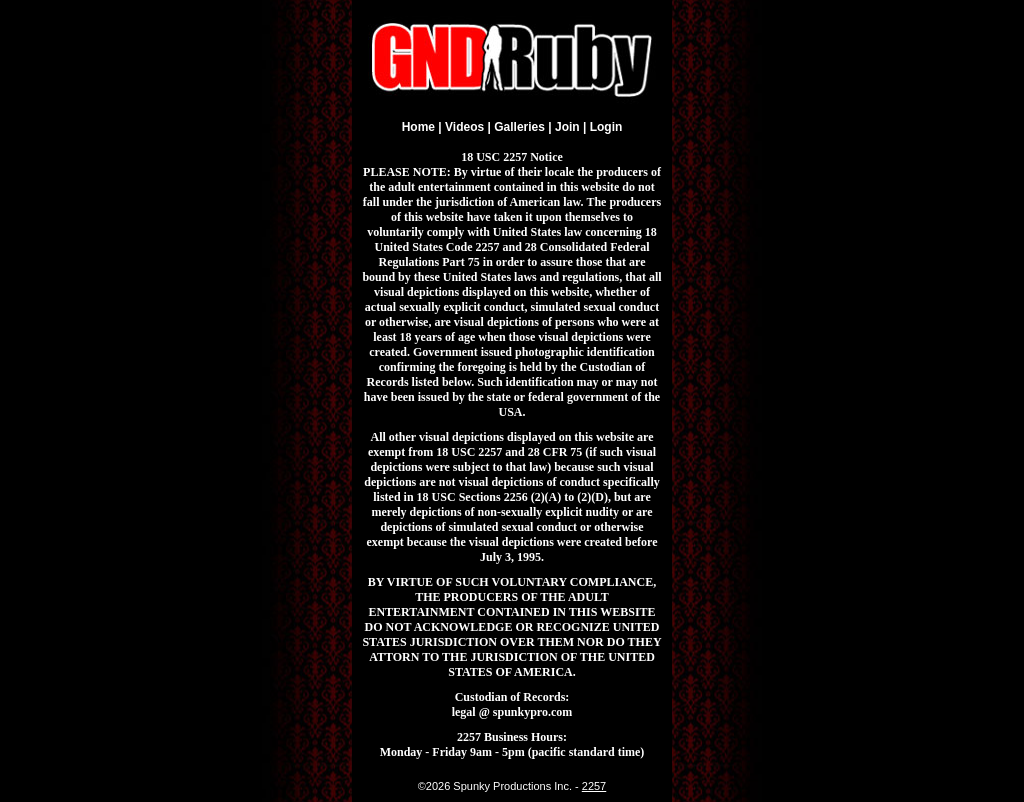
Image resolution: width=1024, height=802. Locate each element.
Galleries (519, 127)
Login (606, 127)
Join (567, 127)
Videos (464, 127)
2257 (594, 786)
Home (418, 127)
